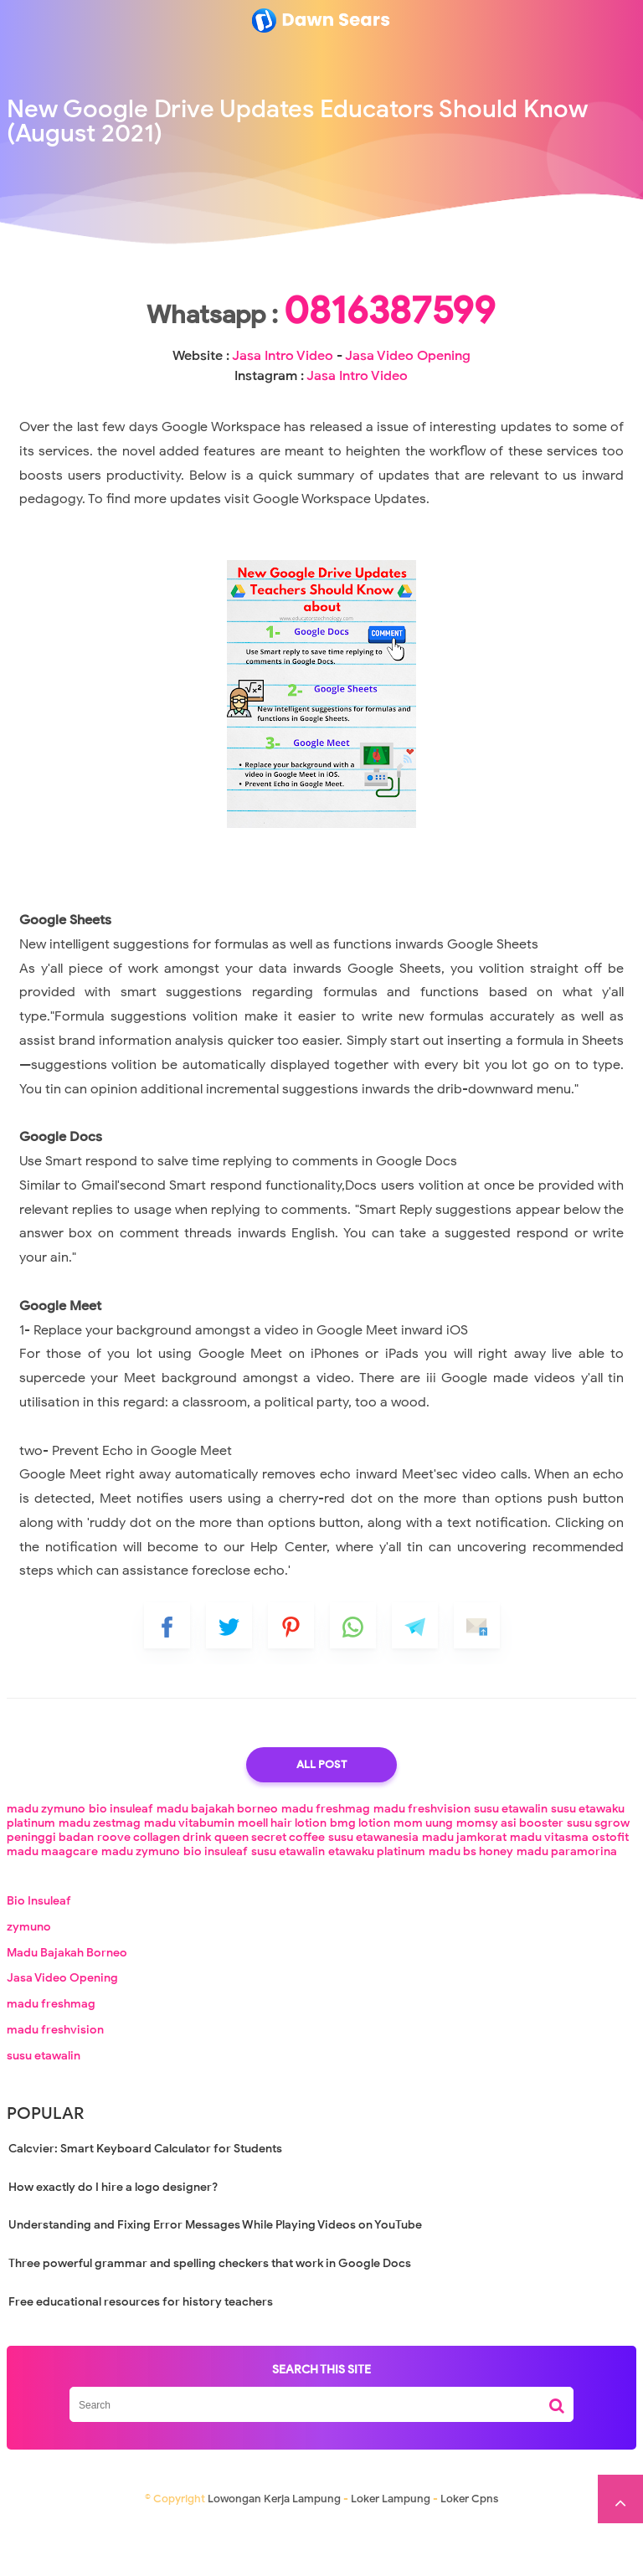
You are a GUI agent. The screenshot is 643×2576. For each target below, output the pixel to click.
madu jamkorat (464, 1890)
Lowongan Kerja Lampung (274, 2551)
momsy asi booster (509, 1876)
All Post (321, 1817)
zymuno (29, 1979)
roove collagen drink (154, 1890)
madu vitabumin (189, 1876)
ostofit (610, 1890)
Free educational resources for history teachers (140, 2354)
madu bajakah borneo (217, 1861)
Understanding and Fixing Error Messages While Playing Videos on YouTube (215, 2277)
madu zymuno (46, 1861)
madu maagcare (52, 1904)
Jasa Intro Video (282, 408)
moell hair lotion (282, 1876)
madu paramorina (567, 1904)
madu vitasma (549, 1890)
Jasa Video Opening (408, 408)
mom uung (423, 1876)
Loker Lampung (390, 2551)
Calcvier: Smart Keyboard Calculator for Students (145, 2201)
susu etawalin (511, 1861)
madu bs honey (471, 1904)
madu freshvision (422, 1861)
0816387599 (322, 363)
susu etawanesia (373, 1890)
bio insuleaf (121, 1861)
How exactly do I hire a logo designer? (113, 2240)
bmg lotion (360, 1876)
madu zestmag (100, 1876)
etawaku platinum (376, 1904)
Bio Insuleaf (39, 1953)
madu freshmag (325, 1861)
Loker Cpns (469, 2551)
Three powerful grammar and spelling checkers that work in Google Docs (209, 2316)
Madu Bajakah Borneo (67, 2005)
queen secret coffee (269, 1890)
